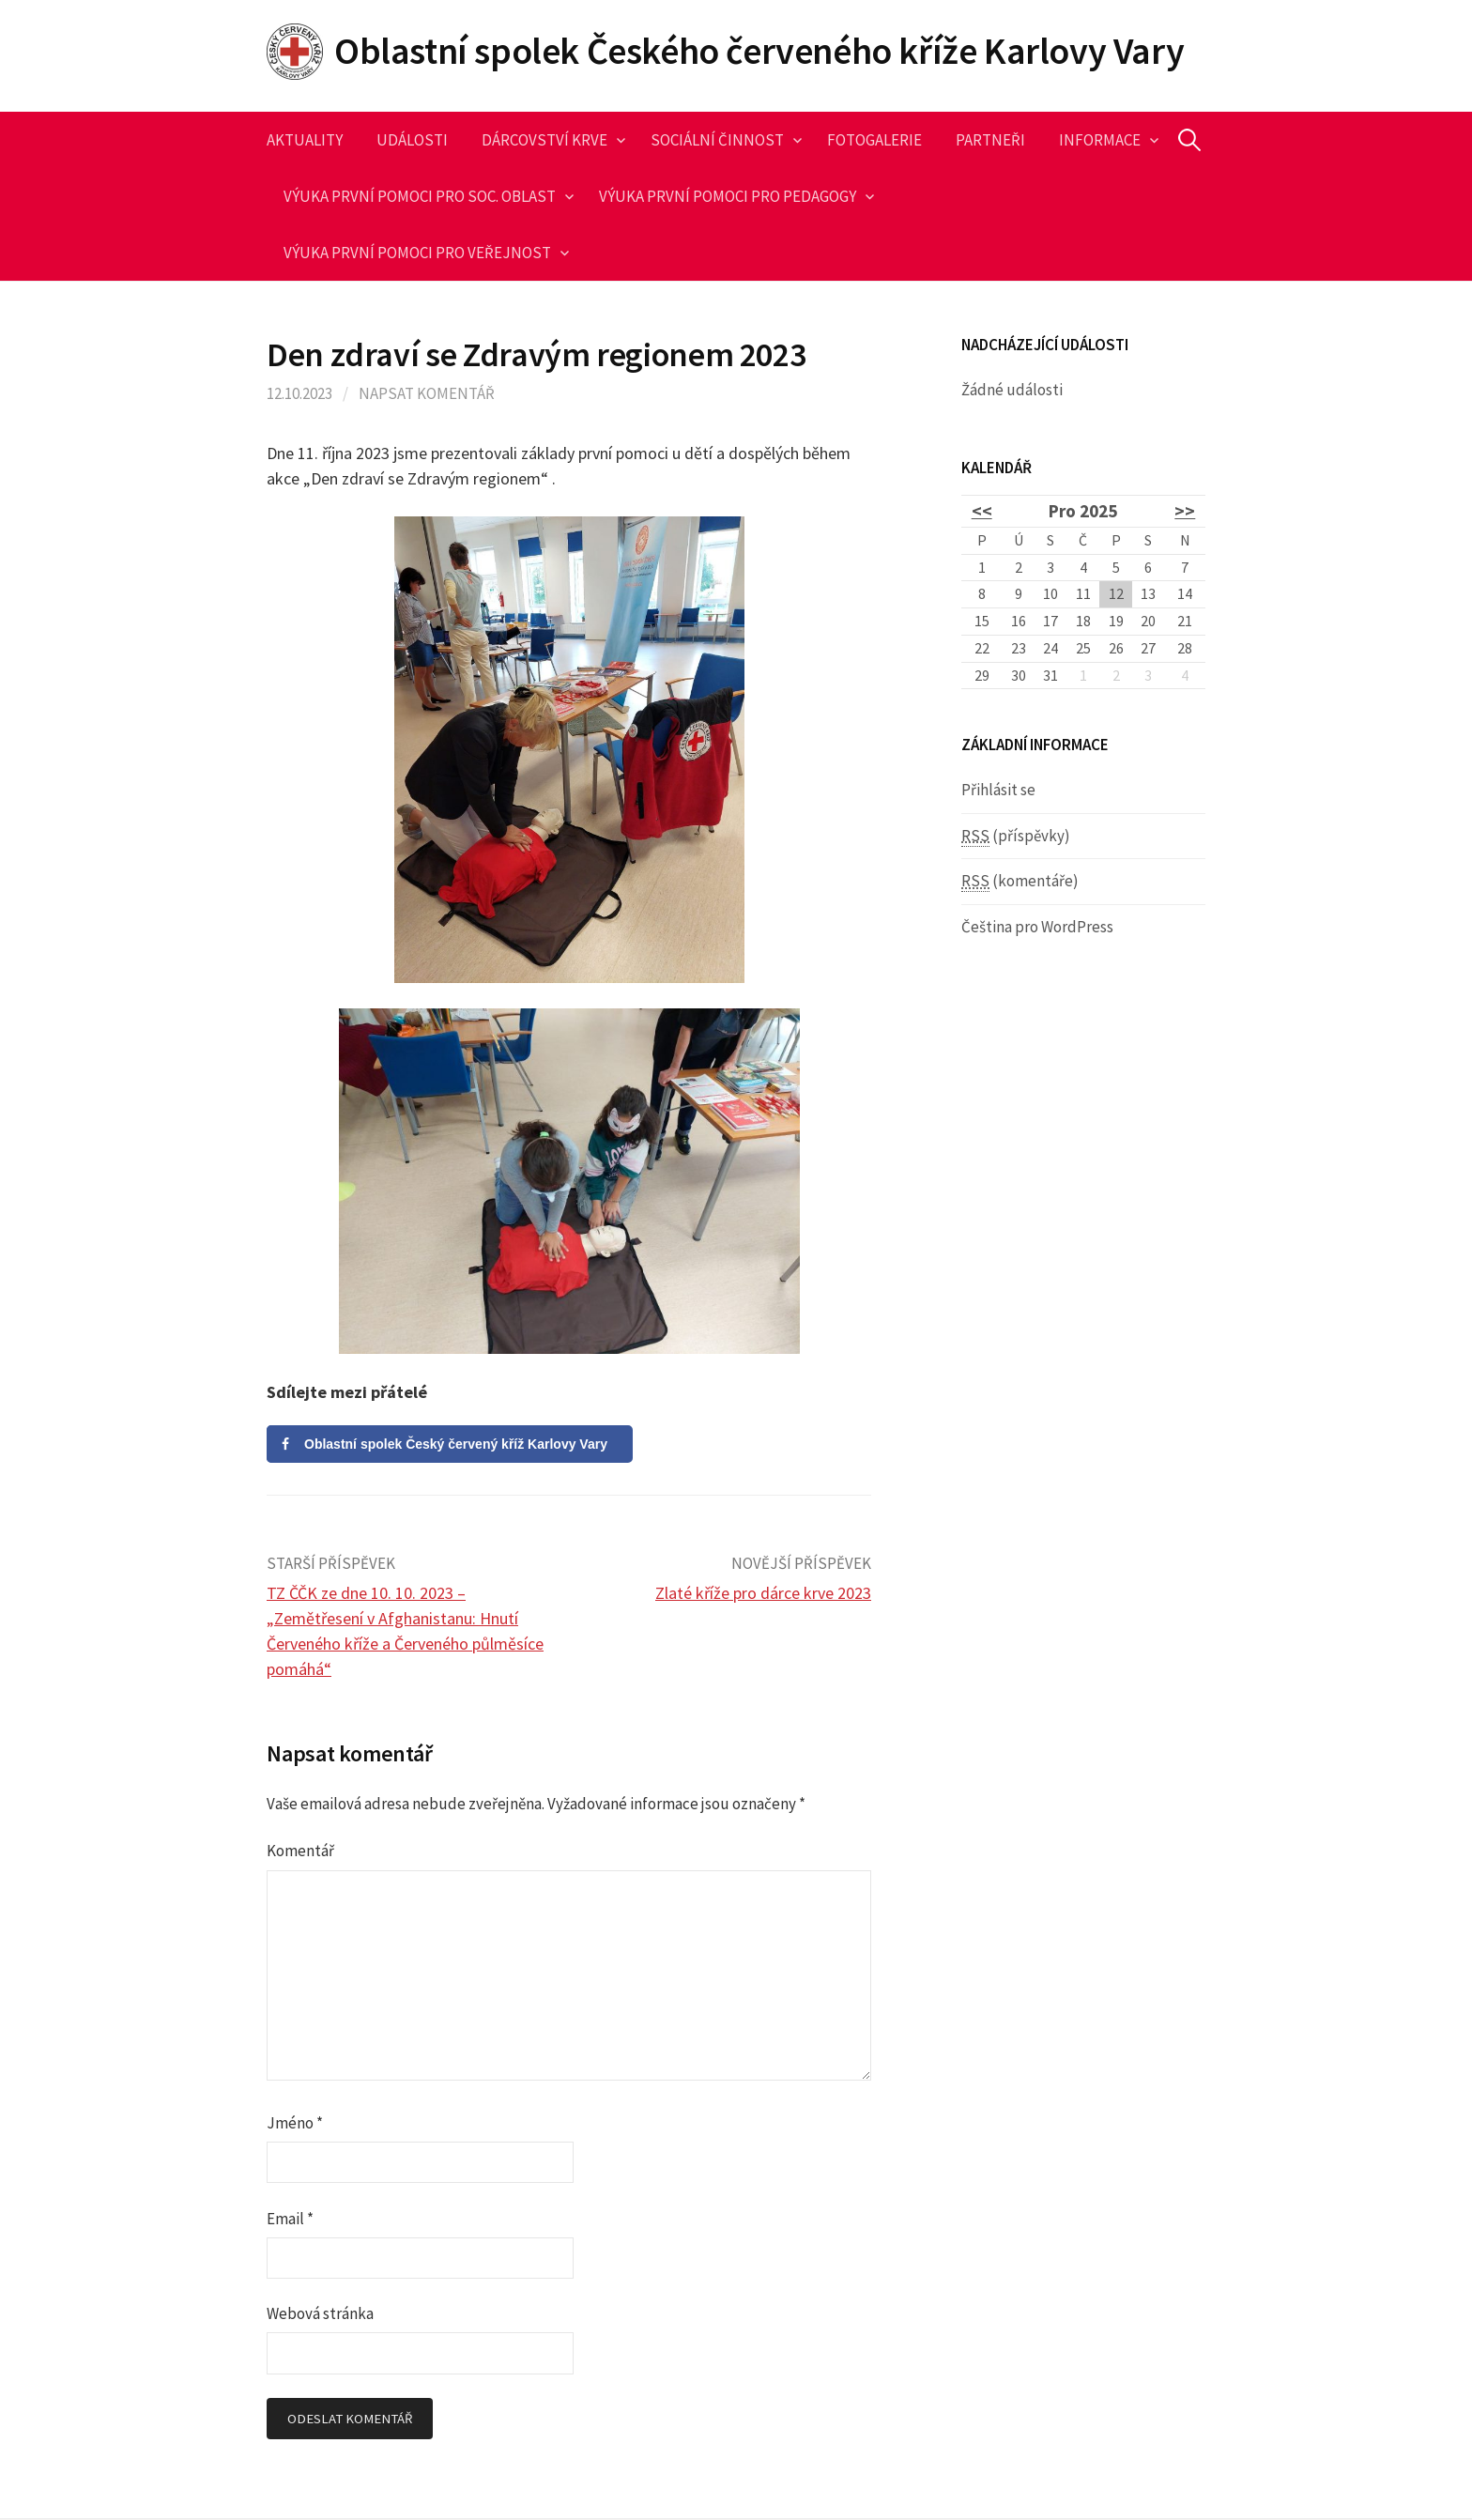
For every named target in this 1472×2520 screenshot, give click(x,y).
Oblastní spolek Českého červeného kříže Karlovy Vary (759, 50)
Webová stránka (320, 2313)
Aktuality (305, 140)
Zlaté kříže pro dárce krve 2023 (763, 1593)
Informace (1100, 140)
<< (982, 510)
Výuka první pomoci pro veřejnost (417, 252)
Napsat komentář (427, 393)
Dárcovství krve (544, 140)
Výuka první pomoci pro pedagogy (727, 196)
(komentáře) (1020, 881)
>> (1184, 510)
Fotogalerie (874, 140)
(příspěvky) (1015, 836)
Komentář (300, 1850)
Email (290, 2218)
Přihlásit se (998, 789)
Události (412, 140)
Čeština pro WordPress (1037, 926)
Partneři (990, 140)
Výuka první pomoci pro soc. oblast (420, 196)
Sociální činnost (717, 140)
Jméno (295, 2123)
